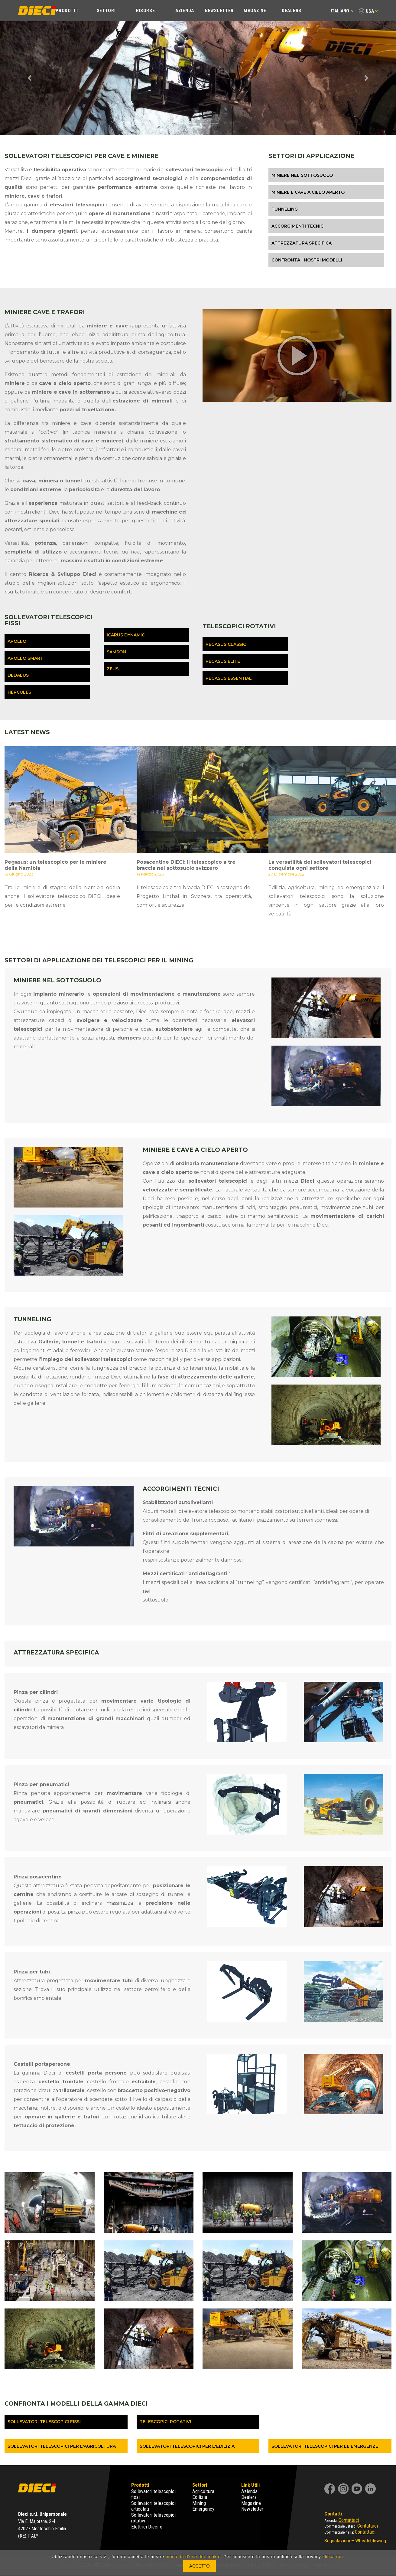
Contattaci (349, 2520)
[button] (30, 78)
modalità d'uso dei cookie (193, 2556)
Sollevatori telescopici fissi (153, 2494)
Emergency (203, 2509)
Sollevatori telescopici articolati (153, 2506)
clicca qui (333, 2556)
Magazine (255, 10)
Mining (199, 2503)
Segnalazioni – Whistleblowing (355, 2541)
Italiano (342, 11)
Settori (106, 10)
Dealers (291, 10)
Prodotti (67, 10)
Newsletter (219, 10)
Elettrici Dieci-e (146, 2527)
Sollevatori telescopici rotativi (153, 2518)
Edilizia (199, 2497)
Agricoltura (203, 2491)
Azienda (184, 10)
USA (370, 11)
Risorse (145, 10)
